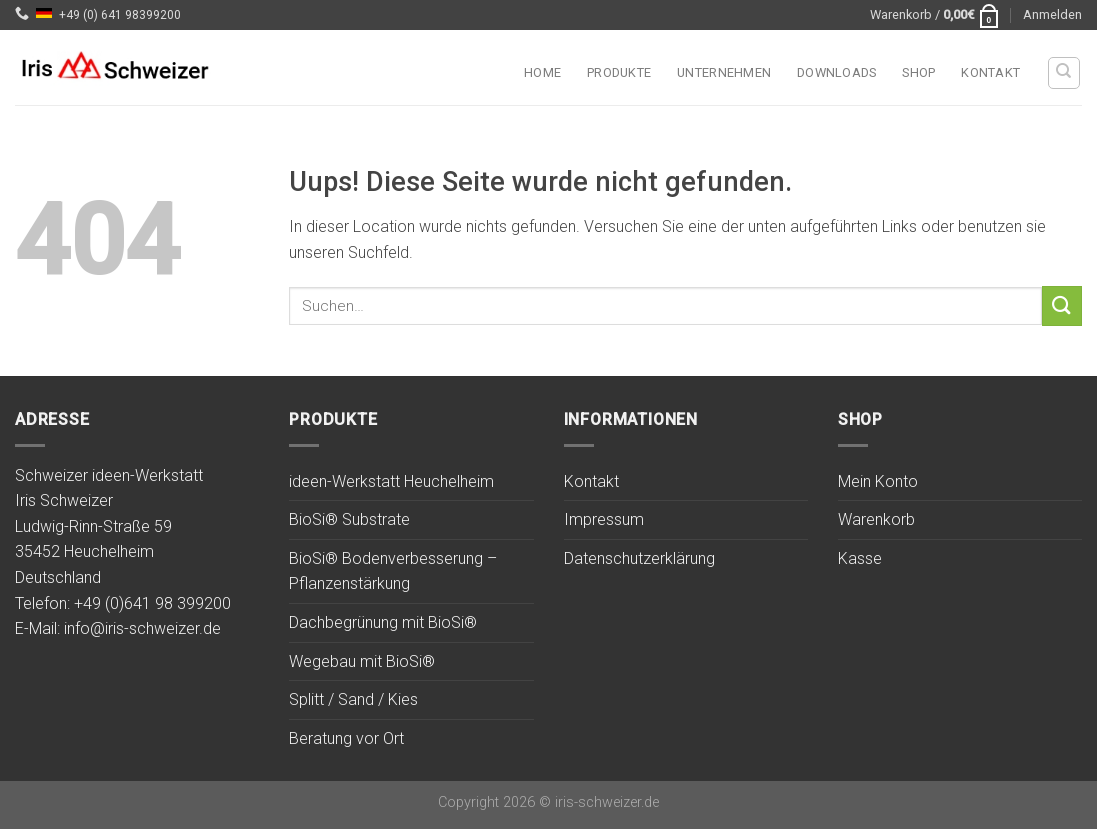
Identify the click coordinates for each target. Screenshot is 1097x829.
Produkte (619, 72)
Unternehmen (724, 72)
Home (542, 72)
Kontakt (990, 72)
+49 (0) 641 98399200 (120, 15)
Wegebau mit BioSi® (362, 661)
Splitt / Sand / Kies (353, 699)
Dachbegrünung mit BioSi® (383, 622)
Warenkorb (876, 519)
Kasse (860, 558)
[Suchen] (1064, 73)
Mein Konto (878, 481)
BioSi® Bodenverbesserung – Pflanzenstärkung (393, 571)
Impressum (604, 519)
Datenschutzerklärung (639, 558)
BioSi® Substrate (349, 519)
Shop (918, 72)
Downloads (836, 72)
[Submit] (1062, 305)
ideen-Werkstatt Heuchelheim (391, 481)
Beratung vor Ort (346, 738)
